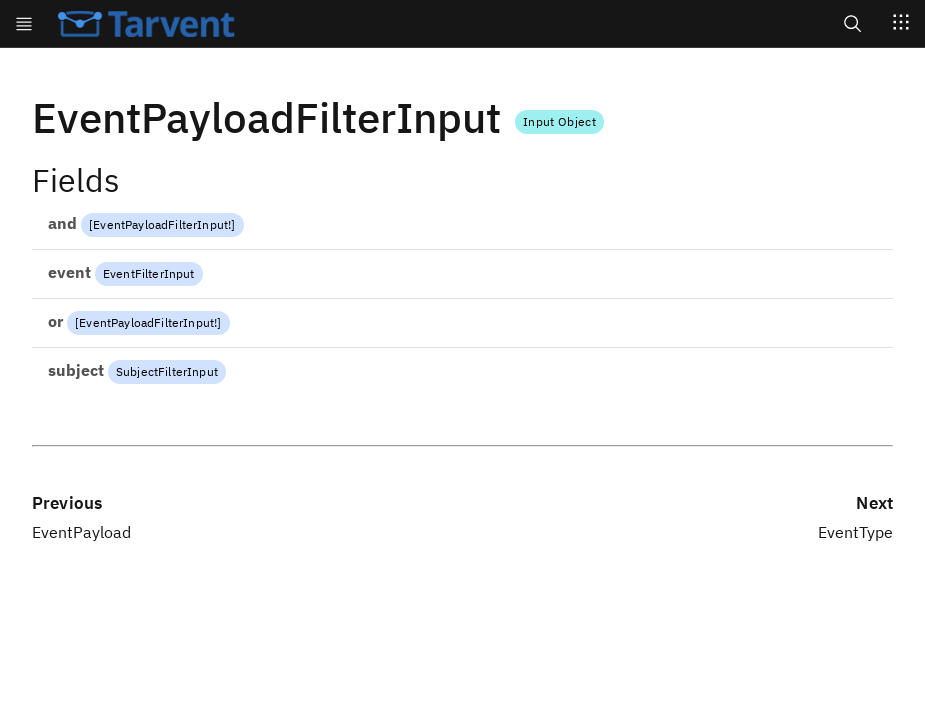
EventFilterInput (149, 273)
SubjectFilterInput (167, 371)
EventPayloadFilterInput (160, 224)
